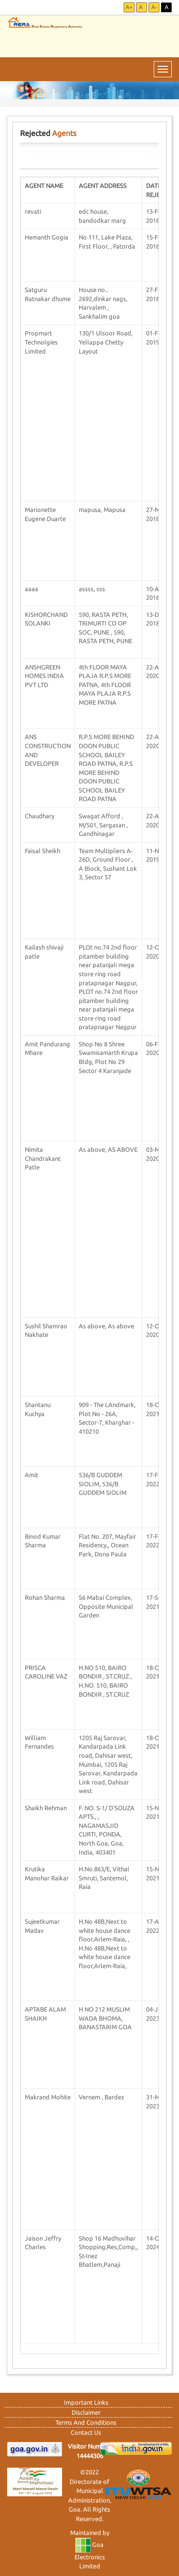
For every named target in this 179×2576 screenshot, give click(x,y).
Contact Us (86, 2432)
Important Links (86, 2402)
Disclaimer (86, 2412)
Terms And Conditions (85, 2422)
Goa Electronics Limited (89, 2555)
